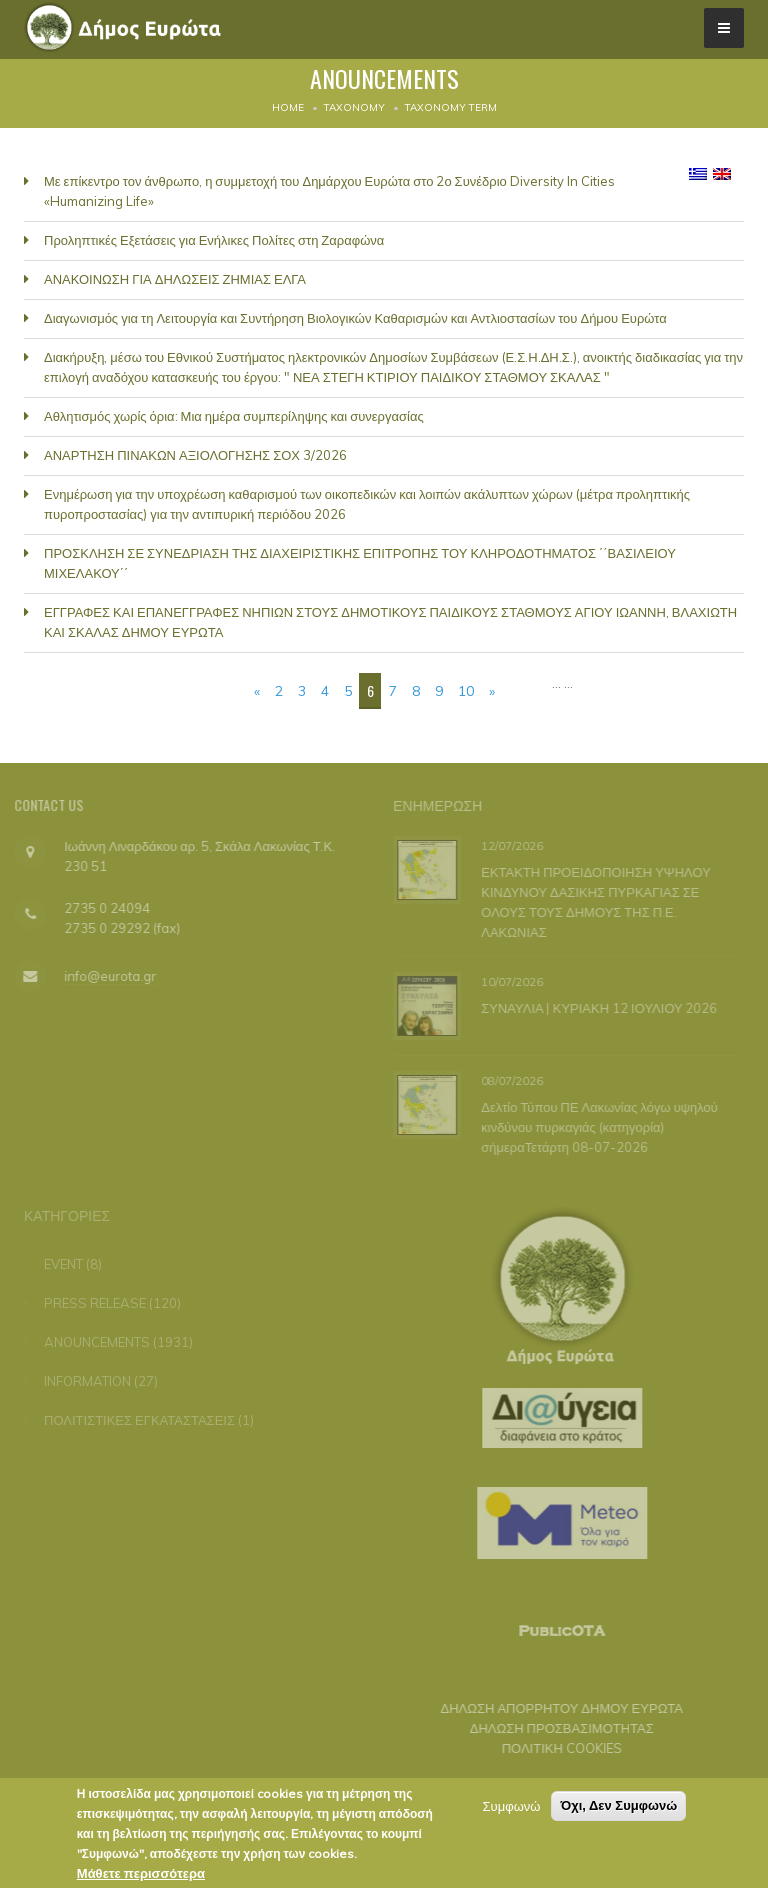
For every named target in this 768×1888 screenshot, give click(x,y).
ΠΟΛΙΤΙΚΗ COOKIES (553, 1748)
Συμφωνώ (512, 1811)
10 (466, 691)
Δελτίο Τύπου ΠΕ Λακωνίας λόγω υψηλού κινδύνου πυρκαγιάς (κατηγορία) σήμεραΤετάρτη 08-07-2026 (597, 1127)
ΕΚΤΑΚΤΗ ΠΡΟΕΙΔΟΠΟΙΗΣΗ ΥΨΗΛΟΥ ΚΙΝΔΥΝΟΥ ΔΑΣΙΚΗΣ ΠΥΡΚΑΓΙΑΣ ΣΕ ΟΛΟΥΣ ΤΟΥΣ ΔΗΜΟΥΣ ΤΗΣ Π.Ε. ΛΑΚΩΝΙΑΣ (594, 901)
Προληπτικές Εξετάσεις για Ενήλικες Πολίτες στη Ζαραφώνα (214, 240)
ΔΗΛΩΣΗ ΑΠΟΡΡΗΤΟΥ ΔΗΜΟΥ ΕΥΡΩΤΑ (553, 1708)
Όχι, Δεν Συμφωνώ (618, 1810)
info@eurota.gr (102, 976)
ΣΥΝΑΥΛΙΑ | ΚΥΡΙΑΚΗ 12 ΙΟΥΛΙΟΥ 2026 (597, 1008)
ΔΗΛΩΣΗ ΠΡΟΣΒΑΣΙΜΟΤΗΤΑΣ (553, 1728)
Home (288, 107)
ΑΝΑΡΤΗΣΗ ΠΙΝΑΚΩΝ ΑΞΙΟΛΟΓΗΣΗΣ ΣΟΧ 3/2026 (195, 455)
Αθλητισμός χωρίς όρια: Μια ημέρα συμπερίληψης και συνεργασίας (234, 416)
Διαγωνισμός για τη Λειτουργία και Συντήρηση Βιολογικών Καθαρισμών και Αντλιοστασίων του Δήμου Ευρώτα (355, 318)
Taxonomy (354, 107)
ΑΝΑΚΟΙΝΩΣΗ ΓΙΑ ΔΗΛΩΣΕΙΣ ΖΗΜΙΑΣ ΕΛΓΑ (175, 279)
